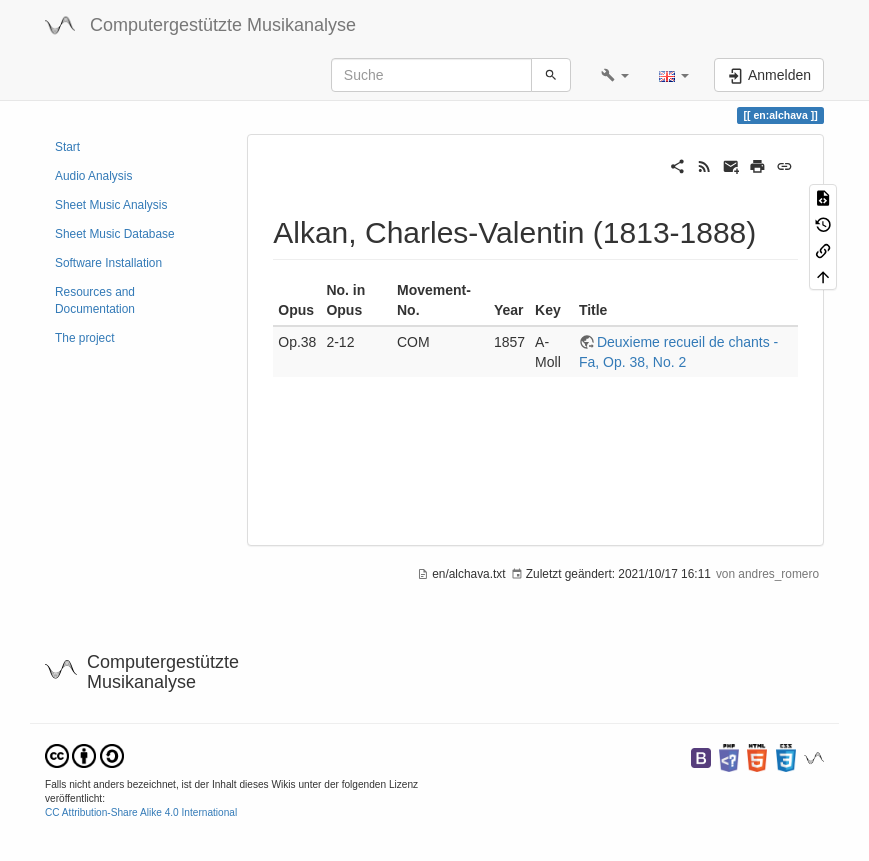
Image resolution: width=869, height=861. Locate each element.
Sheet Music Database (115, 234)
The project (84, 338)
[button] (615, 75)
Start (67, 147)
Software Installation (108, 263)
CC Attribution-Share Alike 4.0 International (141, 812)
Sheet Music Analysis (111, 205)
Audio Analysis (93, 176)
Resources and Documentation (95, 300)
